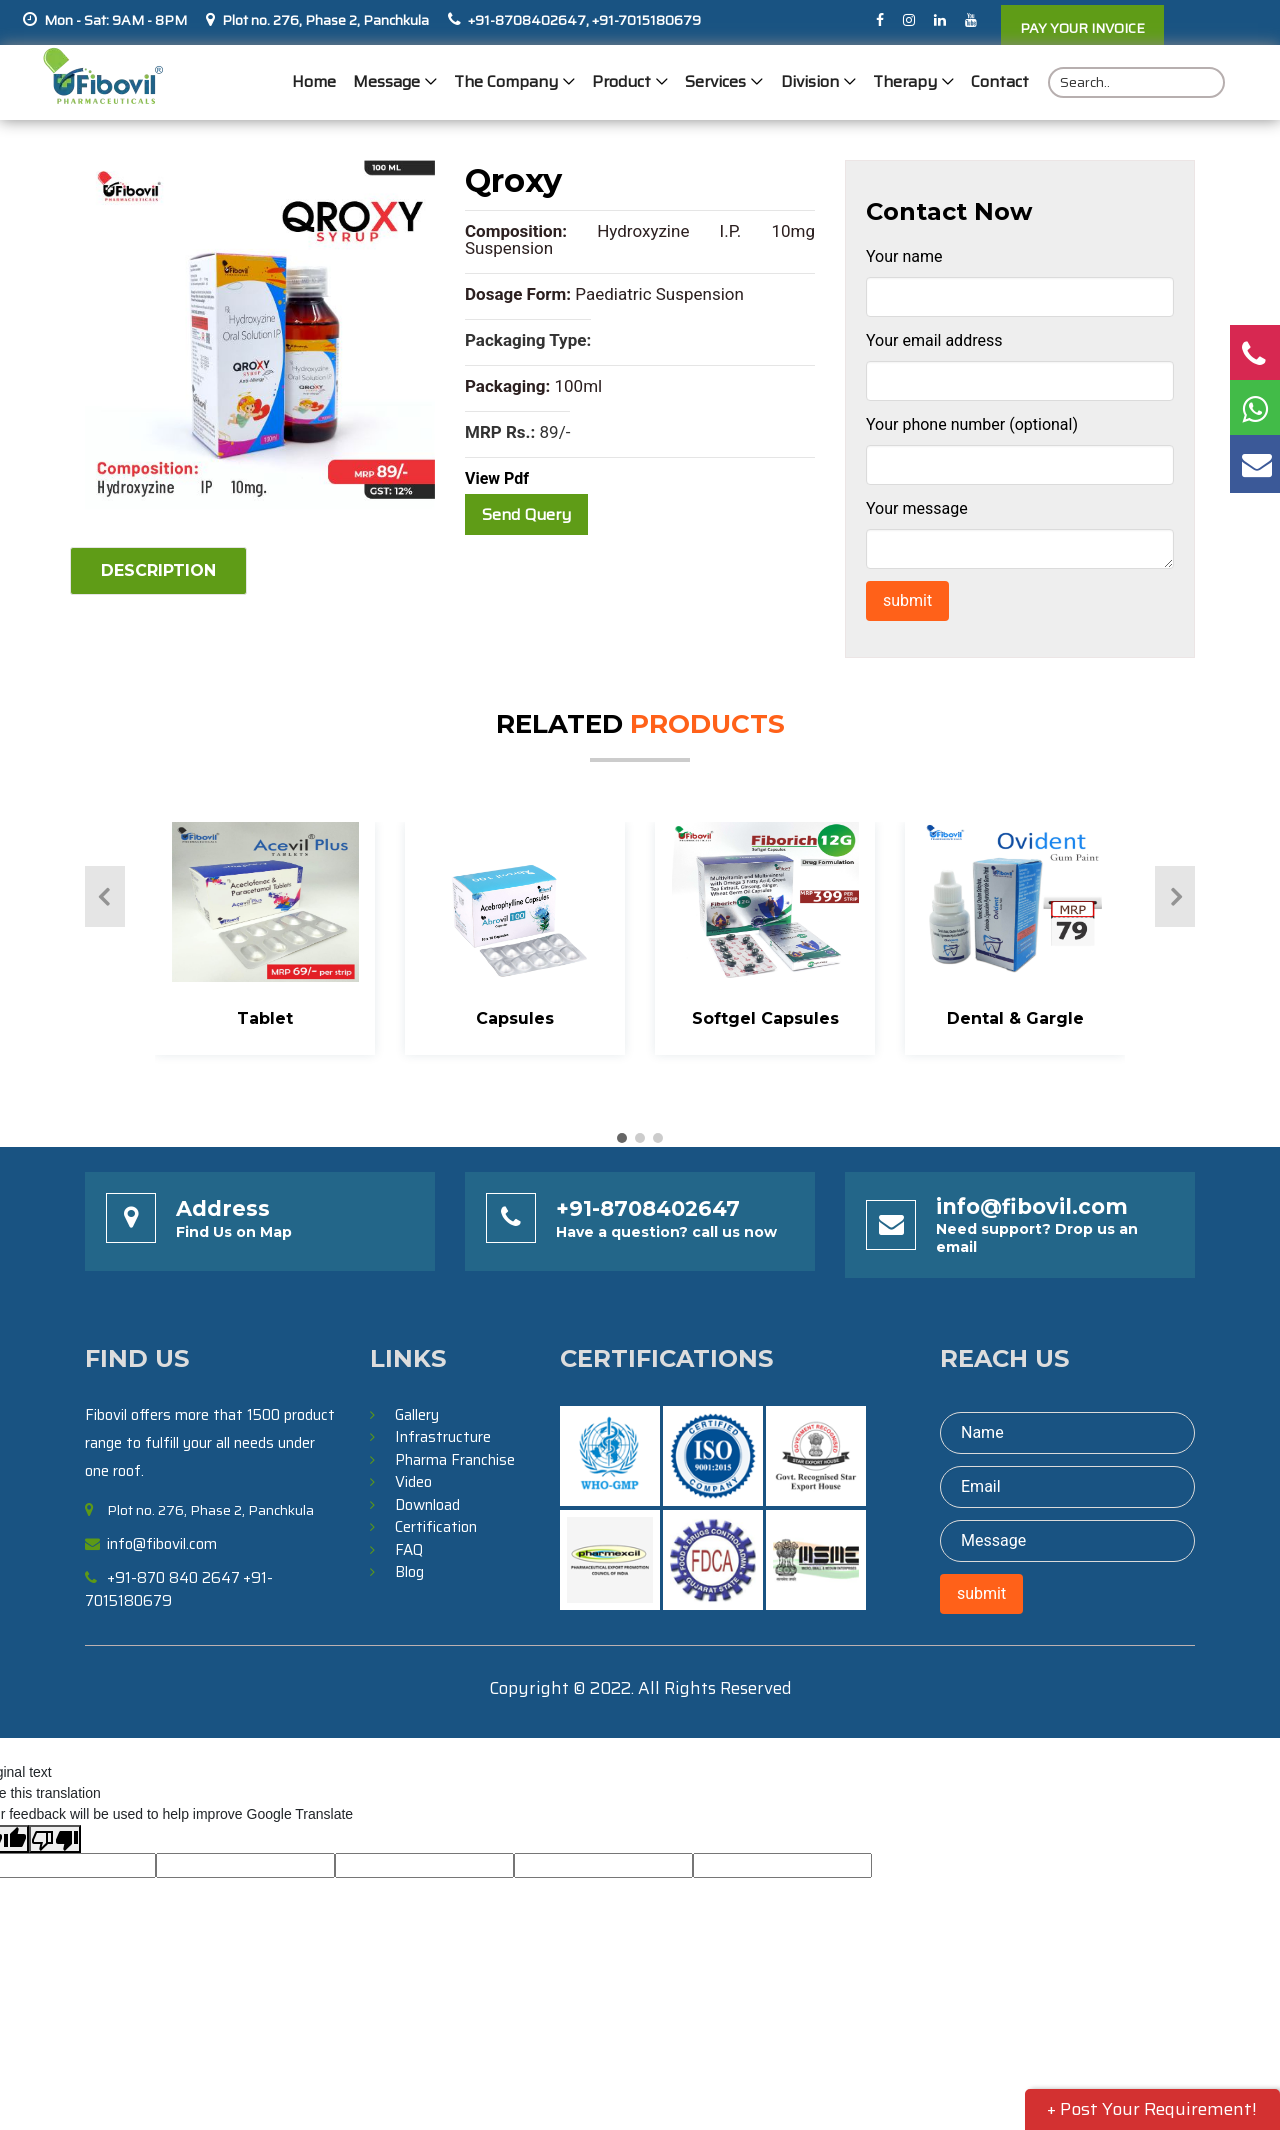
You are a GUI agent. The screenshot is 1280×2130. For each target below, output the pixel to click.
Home (315, 82)
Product (622, 82)
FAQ (409, 1550)
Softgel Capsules (765, 1018)
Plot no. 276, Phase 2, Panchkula (325, 20)
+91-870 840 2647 (173, 1578)
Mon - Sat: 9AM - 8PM (115, 20)
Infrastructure (443, 1437)
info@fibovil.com (1032, 1206)
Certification (436, 1527)
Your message (917, 508)
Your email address (934, 340)
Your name (904, 256)
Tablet (265, 1018)
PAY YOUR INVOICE (1082, 28)
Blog (409, 1572)
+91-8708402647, (528, 20)
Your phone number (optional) (972, 424)
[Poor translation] (55, 1839)
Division (810, 82)
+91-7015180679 (645, 20)
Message (387, 82)
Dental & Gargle (1015, 1018)
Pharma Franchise (455, 1460)
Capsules (515, 1018)
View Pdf (497, 478)
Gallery (417, 1415)
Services (716, 82)
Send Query (526, 514)
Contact (1000, 82)
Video (413, 1482)
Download (427, 1505)
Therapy (905, 82)
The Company (507, 82)
